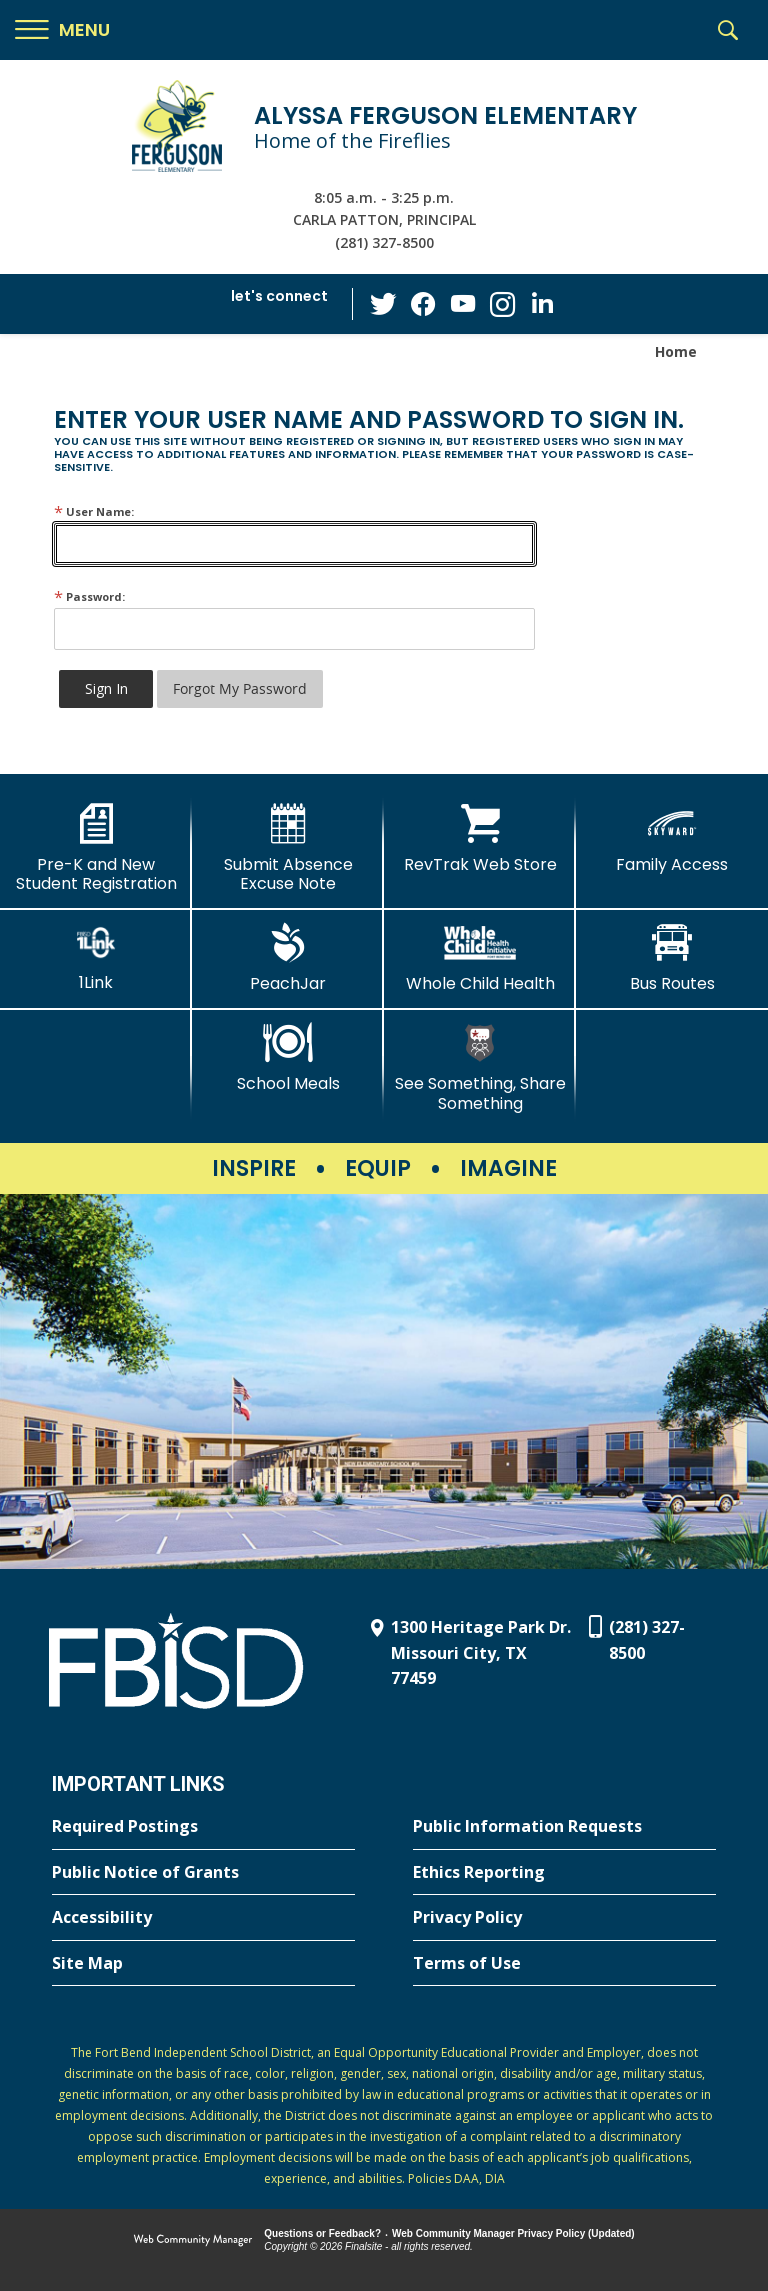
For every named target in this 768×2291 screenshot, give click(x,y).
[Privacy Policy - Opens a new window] (564, 1918)
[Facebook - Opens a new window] (423, 304)
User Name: (94, 511)
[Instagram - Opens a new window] (503, 304)
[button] (62, 30)
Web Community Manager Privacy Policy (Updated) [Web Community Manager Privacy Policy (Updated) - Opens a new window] (513, 2233)
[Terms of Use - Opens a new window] (564, 1964)
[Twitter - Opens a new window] (383, 303)
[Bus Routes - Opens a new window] (672, 958)
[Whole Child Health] (480, 958)
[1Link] (96, 957)
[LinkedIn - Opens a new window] (543, 302)
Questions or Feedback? (322, 2233)
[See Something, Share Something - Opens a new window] (480, 1067)
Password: (89, 596)
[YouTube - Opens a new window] (463, 303)
